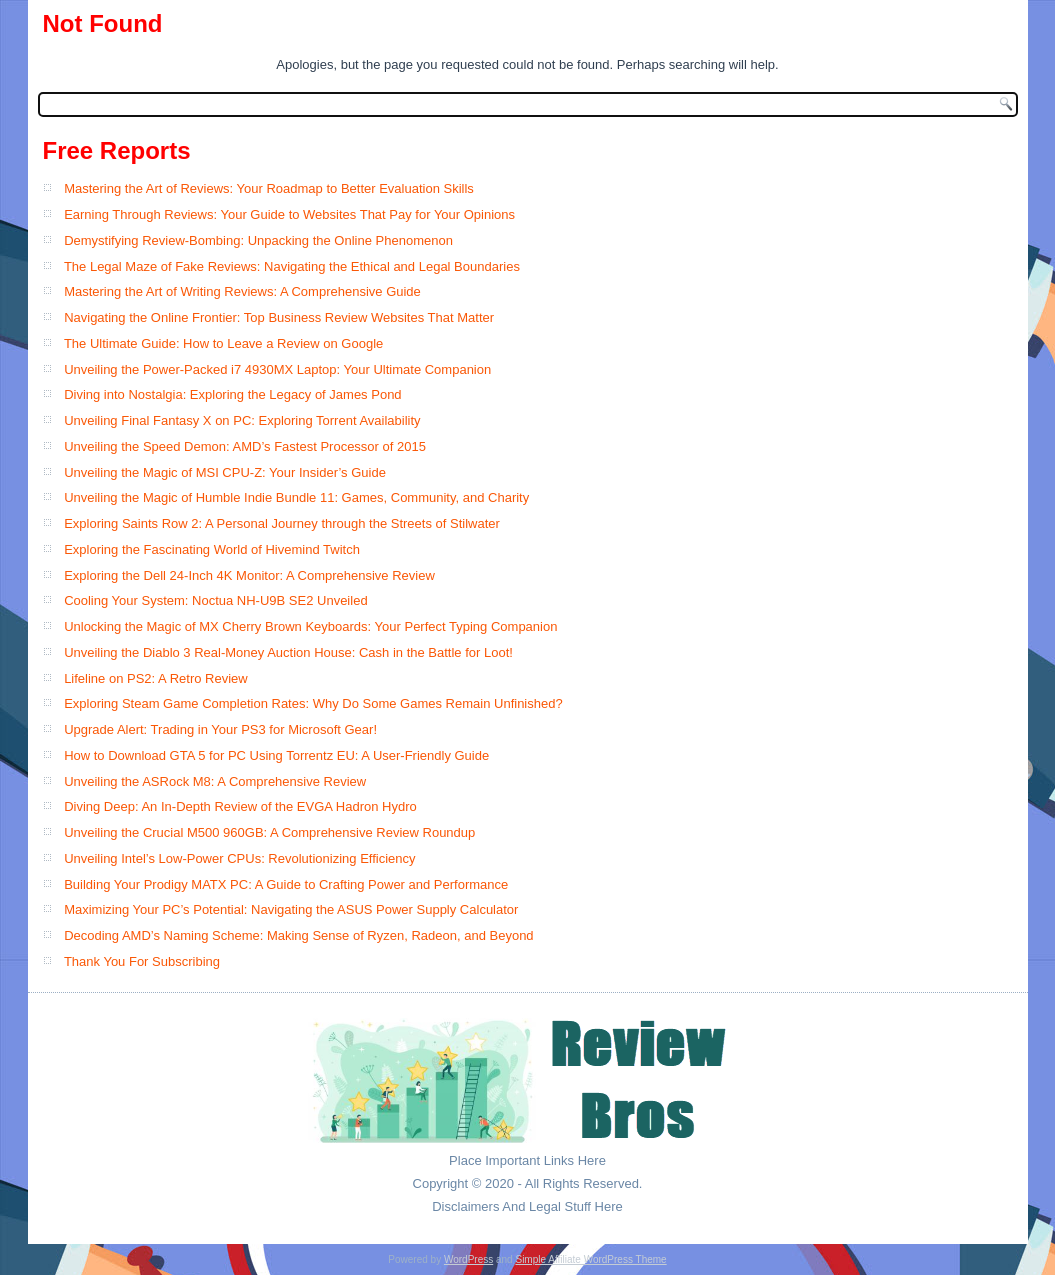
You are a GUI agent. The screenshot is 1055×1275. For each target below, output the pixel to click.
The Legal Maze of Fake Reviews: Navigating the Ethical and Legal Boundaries (292, 266)
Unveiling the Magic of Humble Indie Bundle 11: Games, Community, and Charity (296, 497)
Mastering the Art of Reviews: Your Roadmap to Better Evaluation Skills (269, 188)
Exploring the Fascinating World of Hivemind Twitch (212, 549)
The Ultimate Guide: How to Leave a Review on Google (223, 343)
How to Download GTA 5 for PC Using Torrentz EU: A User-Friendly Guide (276, 755)
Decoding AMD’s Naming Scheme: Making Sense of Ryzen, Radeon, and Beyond (298, 935)
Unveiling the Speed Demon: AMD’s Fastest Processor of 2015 (245, 446)
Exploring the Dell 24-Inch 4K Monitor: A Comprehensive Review (249, 575)
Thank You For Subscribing (142, 961)
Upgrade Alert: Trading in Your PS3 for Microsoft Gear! (220, 729)
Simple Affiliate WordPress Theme (590, 1259)
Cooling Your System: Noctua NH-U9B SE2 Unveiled (215, 600)
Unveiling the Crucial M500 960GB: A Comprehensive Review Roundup (269, 832)
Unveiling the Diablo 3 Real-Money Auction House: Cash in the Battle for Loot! (288, 652)
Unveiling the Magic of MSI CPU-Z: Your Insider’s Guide (225, 472)
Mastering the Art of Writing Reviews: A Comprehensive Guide (242, 291)
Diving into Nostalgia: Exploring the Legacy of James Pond (232, 394)
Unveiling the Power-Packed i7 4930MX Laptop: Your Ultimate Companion (277, 369)
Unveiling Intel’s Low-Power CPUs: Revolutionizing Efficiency (239, 858)
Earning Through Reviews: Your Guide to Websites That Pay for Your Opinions (289, 214)
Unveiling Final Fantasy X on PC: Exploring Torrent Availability (242, 420)
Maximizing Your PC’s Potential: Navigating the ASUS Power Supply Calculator (291, 909)
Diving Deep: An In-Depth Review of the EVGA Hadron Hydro (240, 806)
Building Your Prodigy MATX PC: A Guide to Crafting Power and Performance (286, 884)
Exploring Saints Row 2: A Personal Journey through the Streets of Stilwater (282, 523)
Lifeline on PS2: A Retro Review (156, 678)
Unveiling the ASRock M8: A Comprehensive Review (215, 781)
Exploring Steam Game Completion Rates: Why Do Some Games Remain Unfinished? (313, 703)
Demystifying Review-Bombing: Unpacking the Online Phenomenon (258, 240)
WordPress (468, 1259)
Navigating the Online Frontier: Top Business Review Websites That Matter (279, 317)
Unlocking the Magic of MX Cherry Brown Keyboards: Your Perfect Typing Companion (310, 626)
